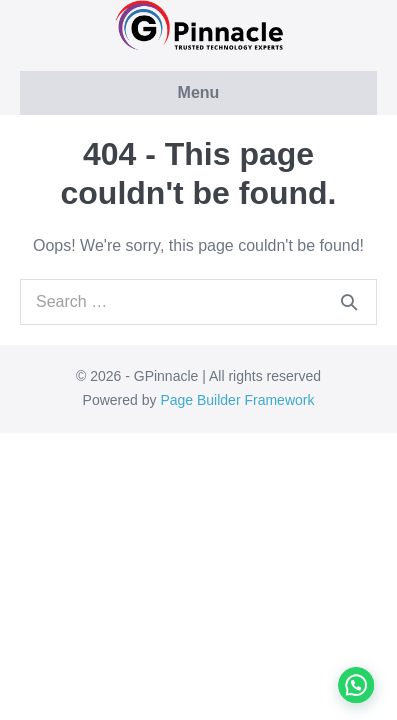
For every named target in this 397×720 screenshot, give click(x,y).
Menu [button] (199, 92)
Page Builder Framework (237, 400)
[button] (361, 698)
